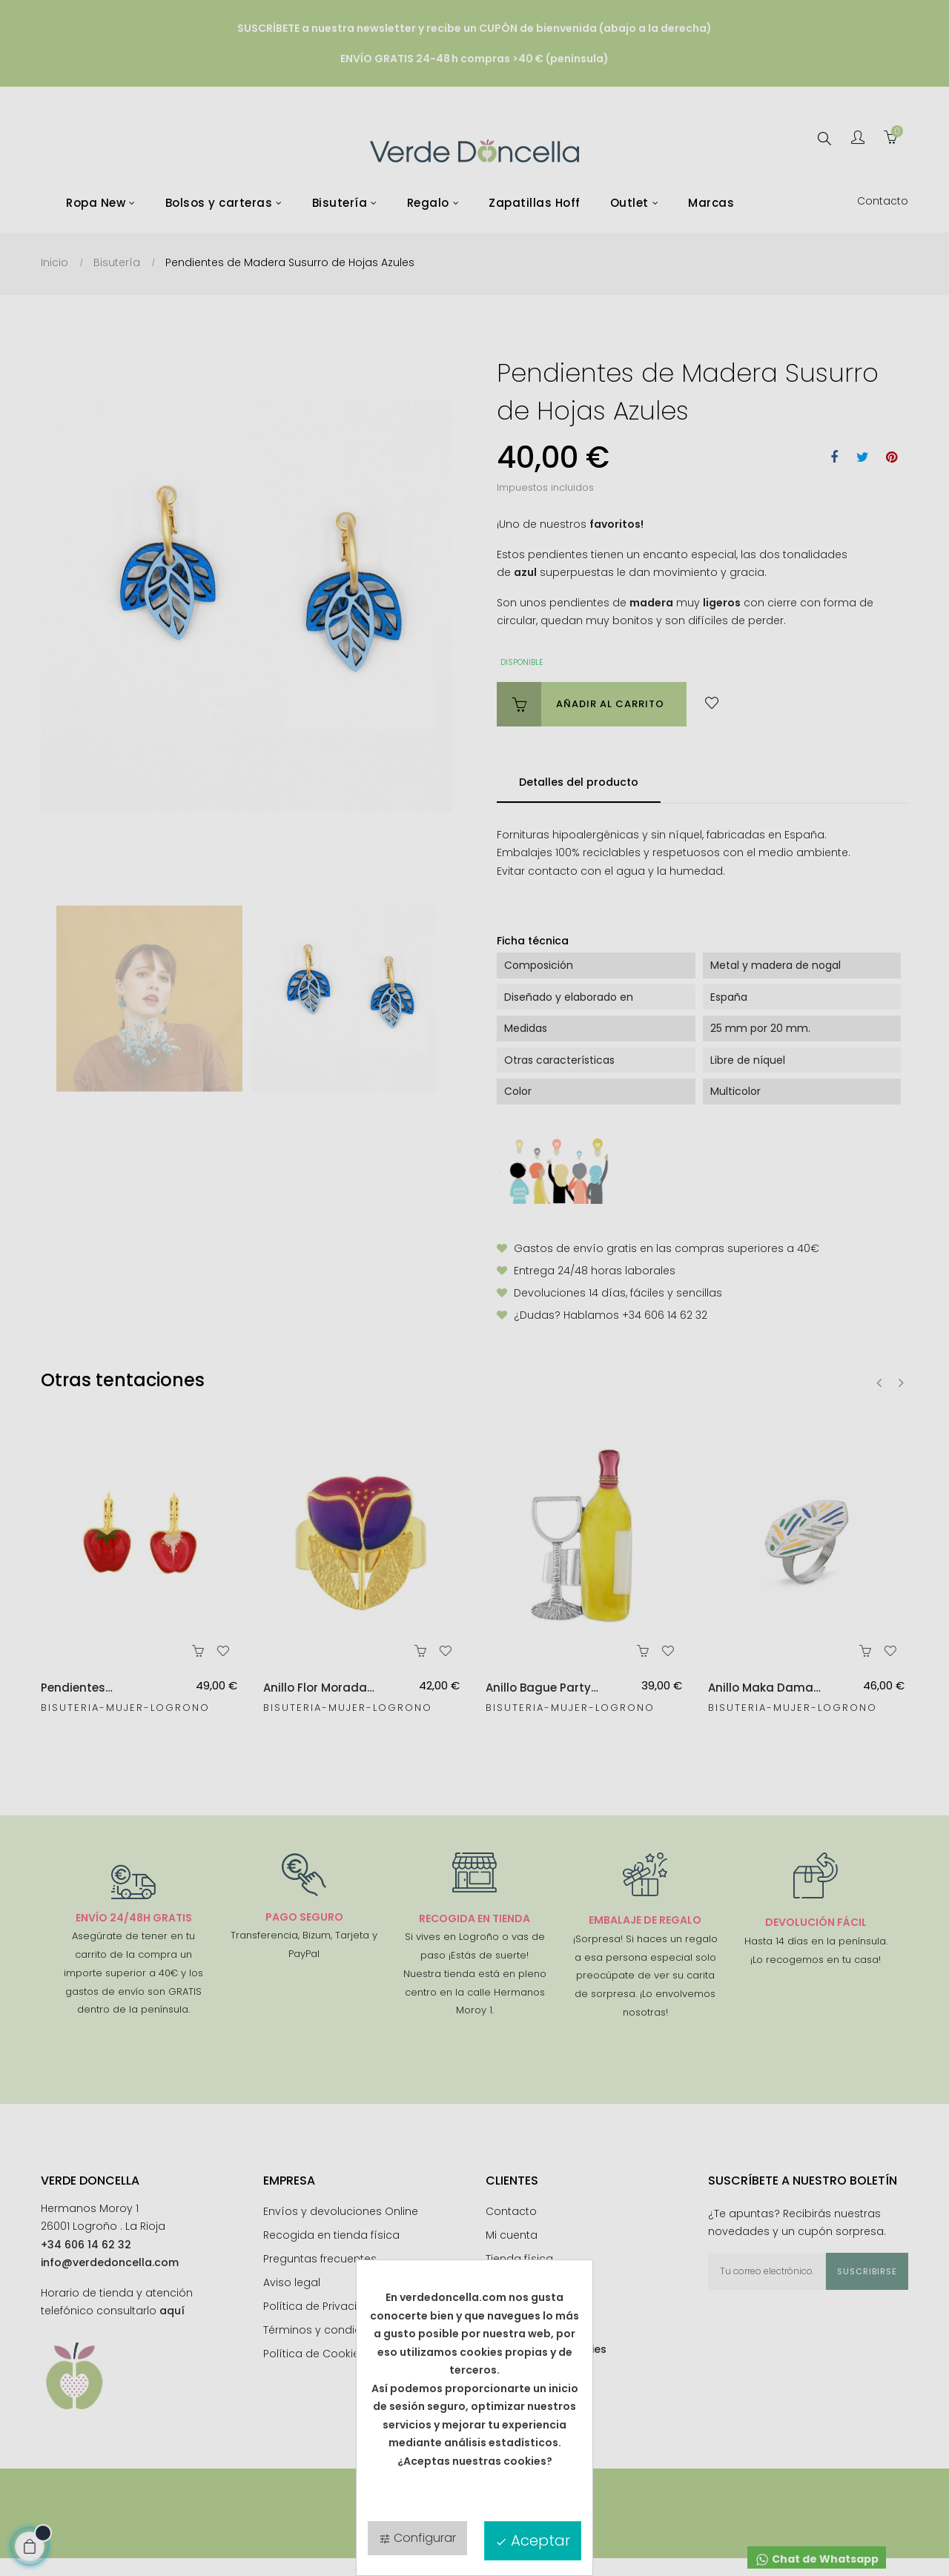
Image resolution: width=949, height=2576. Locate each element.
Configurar (417, 2537)
